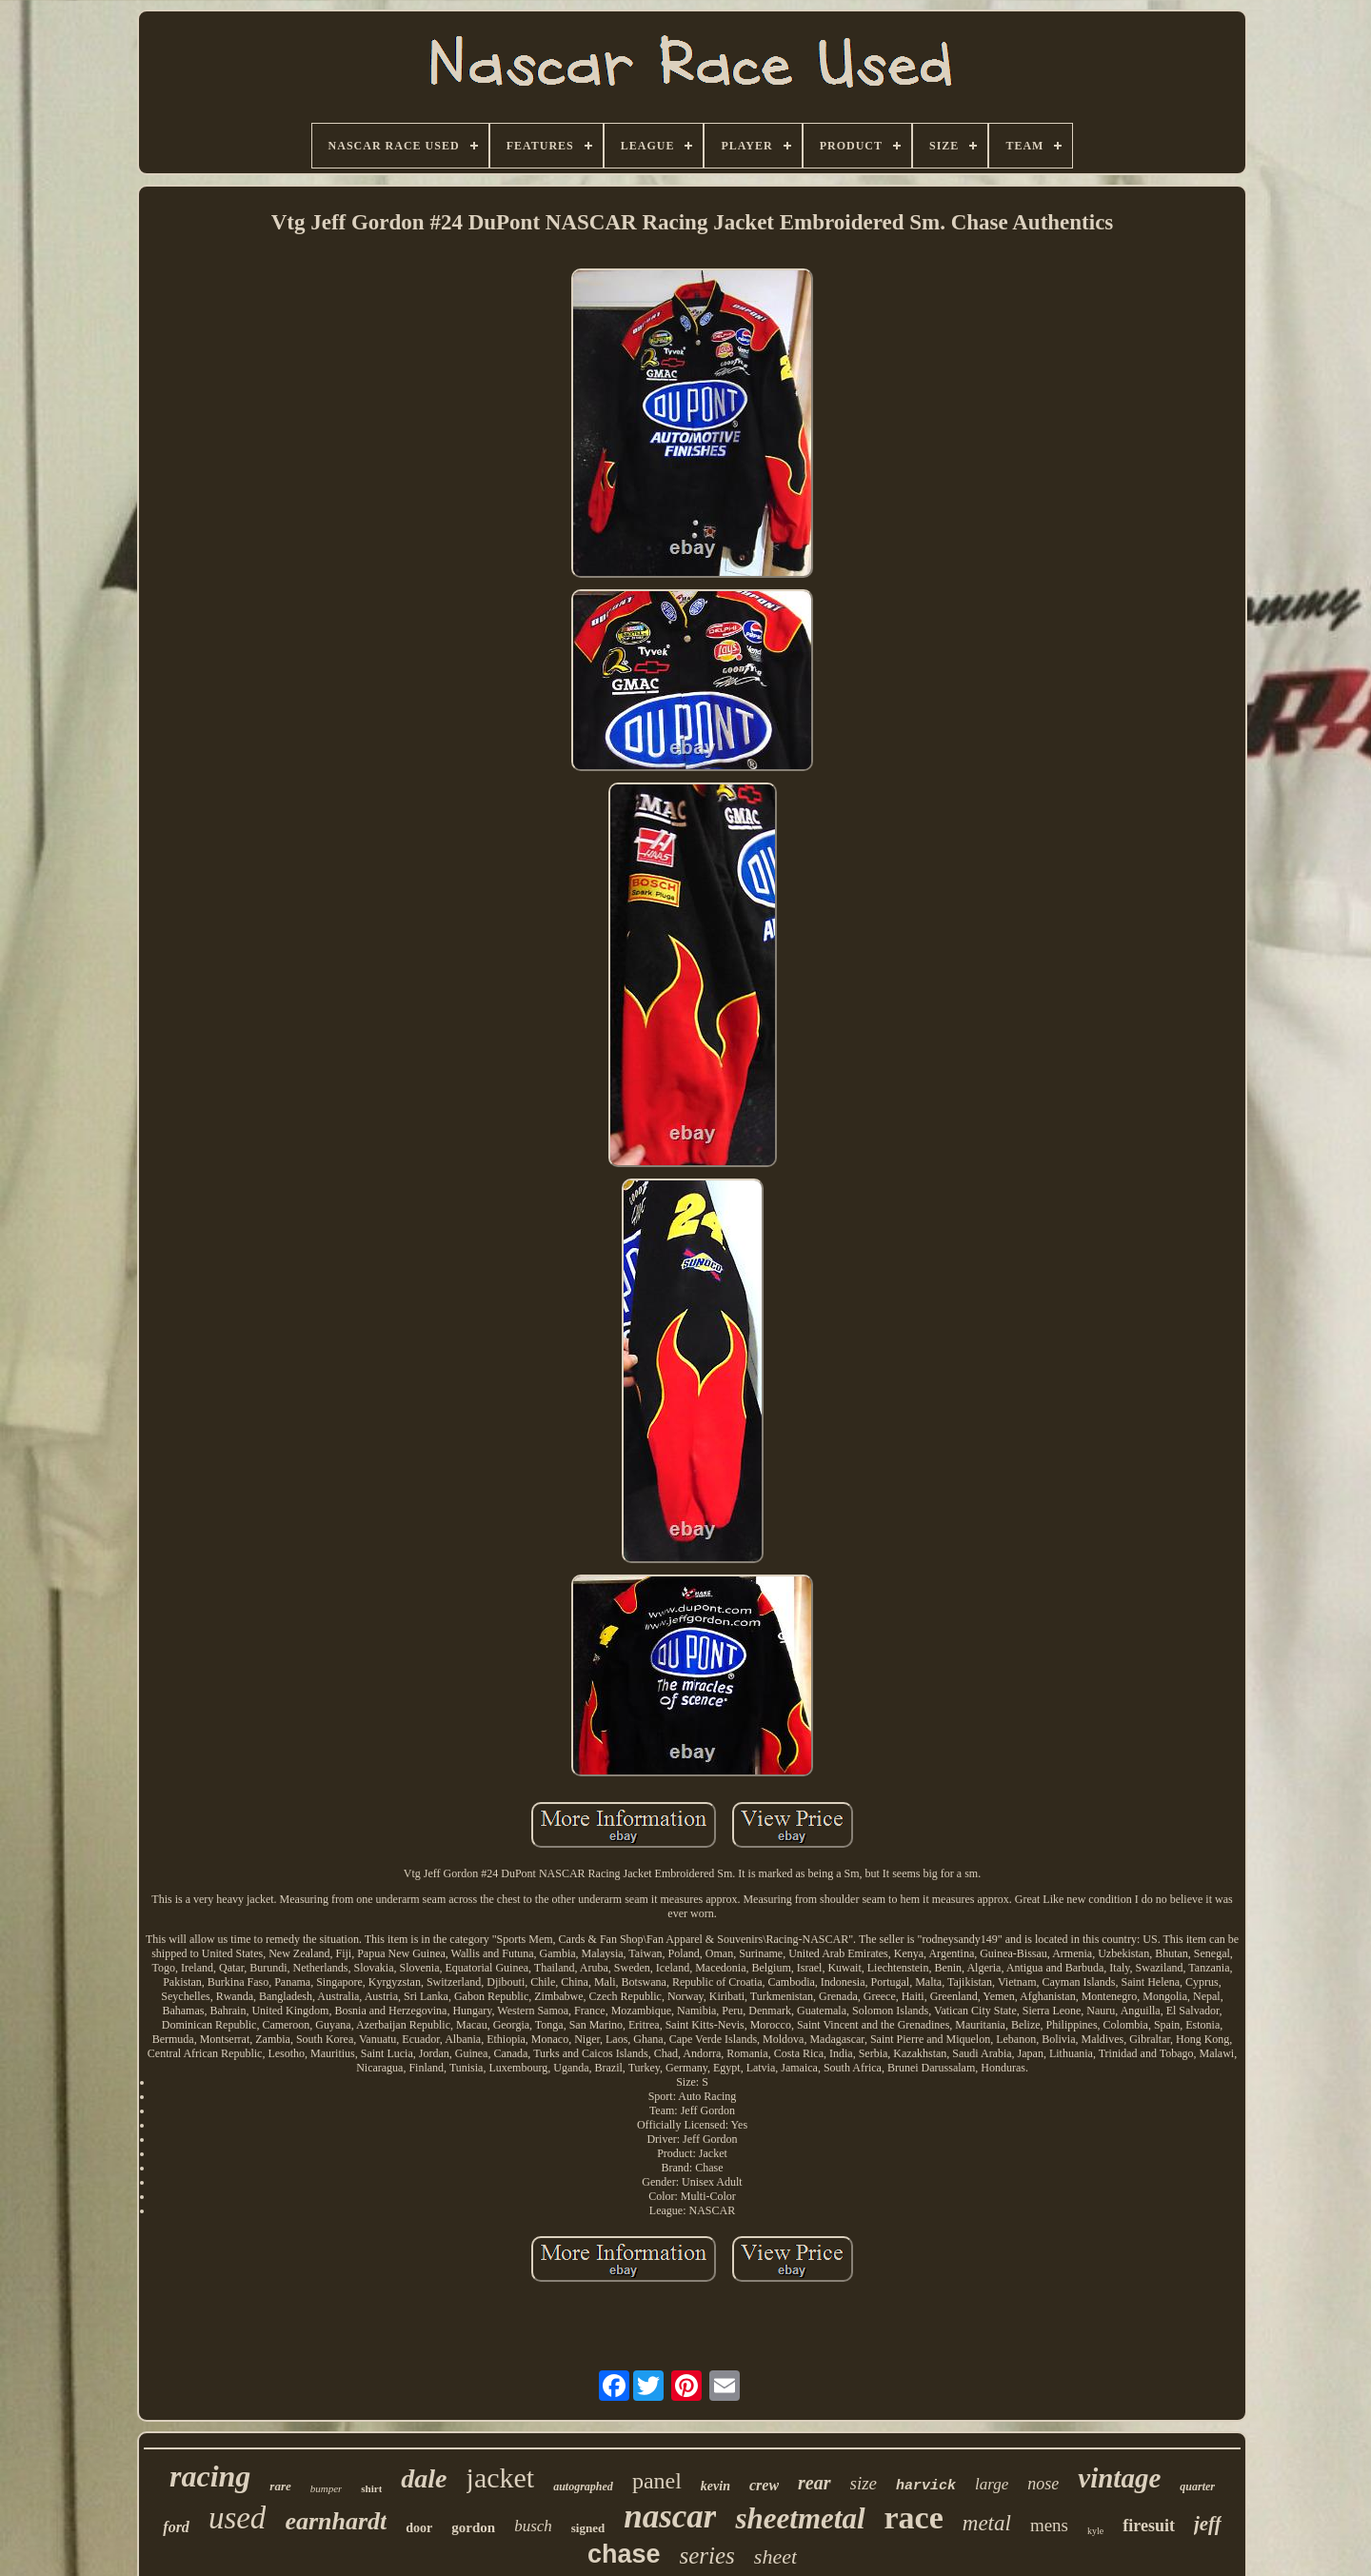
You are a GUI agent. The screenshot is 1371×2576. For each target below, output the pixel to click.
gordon (473, 2527)
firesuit (1149, 2525)
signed (588, 2528)
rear (814, 2482)
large (991, 2484)
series (707, 2555)
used (238, 2518)
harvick (926, 2486)
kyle (1095, 2531)
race (914, 2517)
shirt (371, 2488)
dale (424, 2478)
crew (764, 2485)
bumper (326, 2488)
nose (1043, 2483)
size (864, 2483)
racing (209, 2476)
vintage (1119, 2478)
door (419, 2528)
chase (624, 2554)
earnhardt (336, 2521)
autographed (583, 2486)
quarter (1197, 2486)
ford (176, 2527)
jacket (501, 2477)
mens (1049, 2525)
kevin (715, 2486)
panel (657, 2480)
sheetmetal (799, 2518)
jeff (1208, 2523)
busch (533, 2526)
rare (279, 2486)
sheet (775, 2556)
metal (987, 2523)
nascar (670, 2516)
